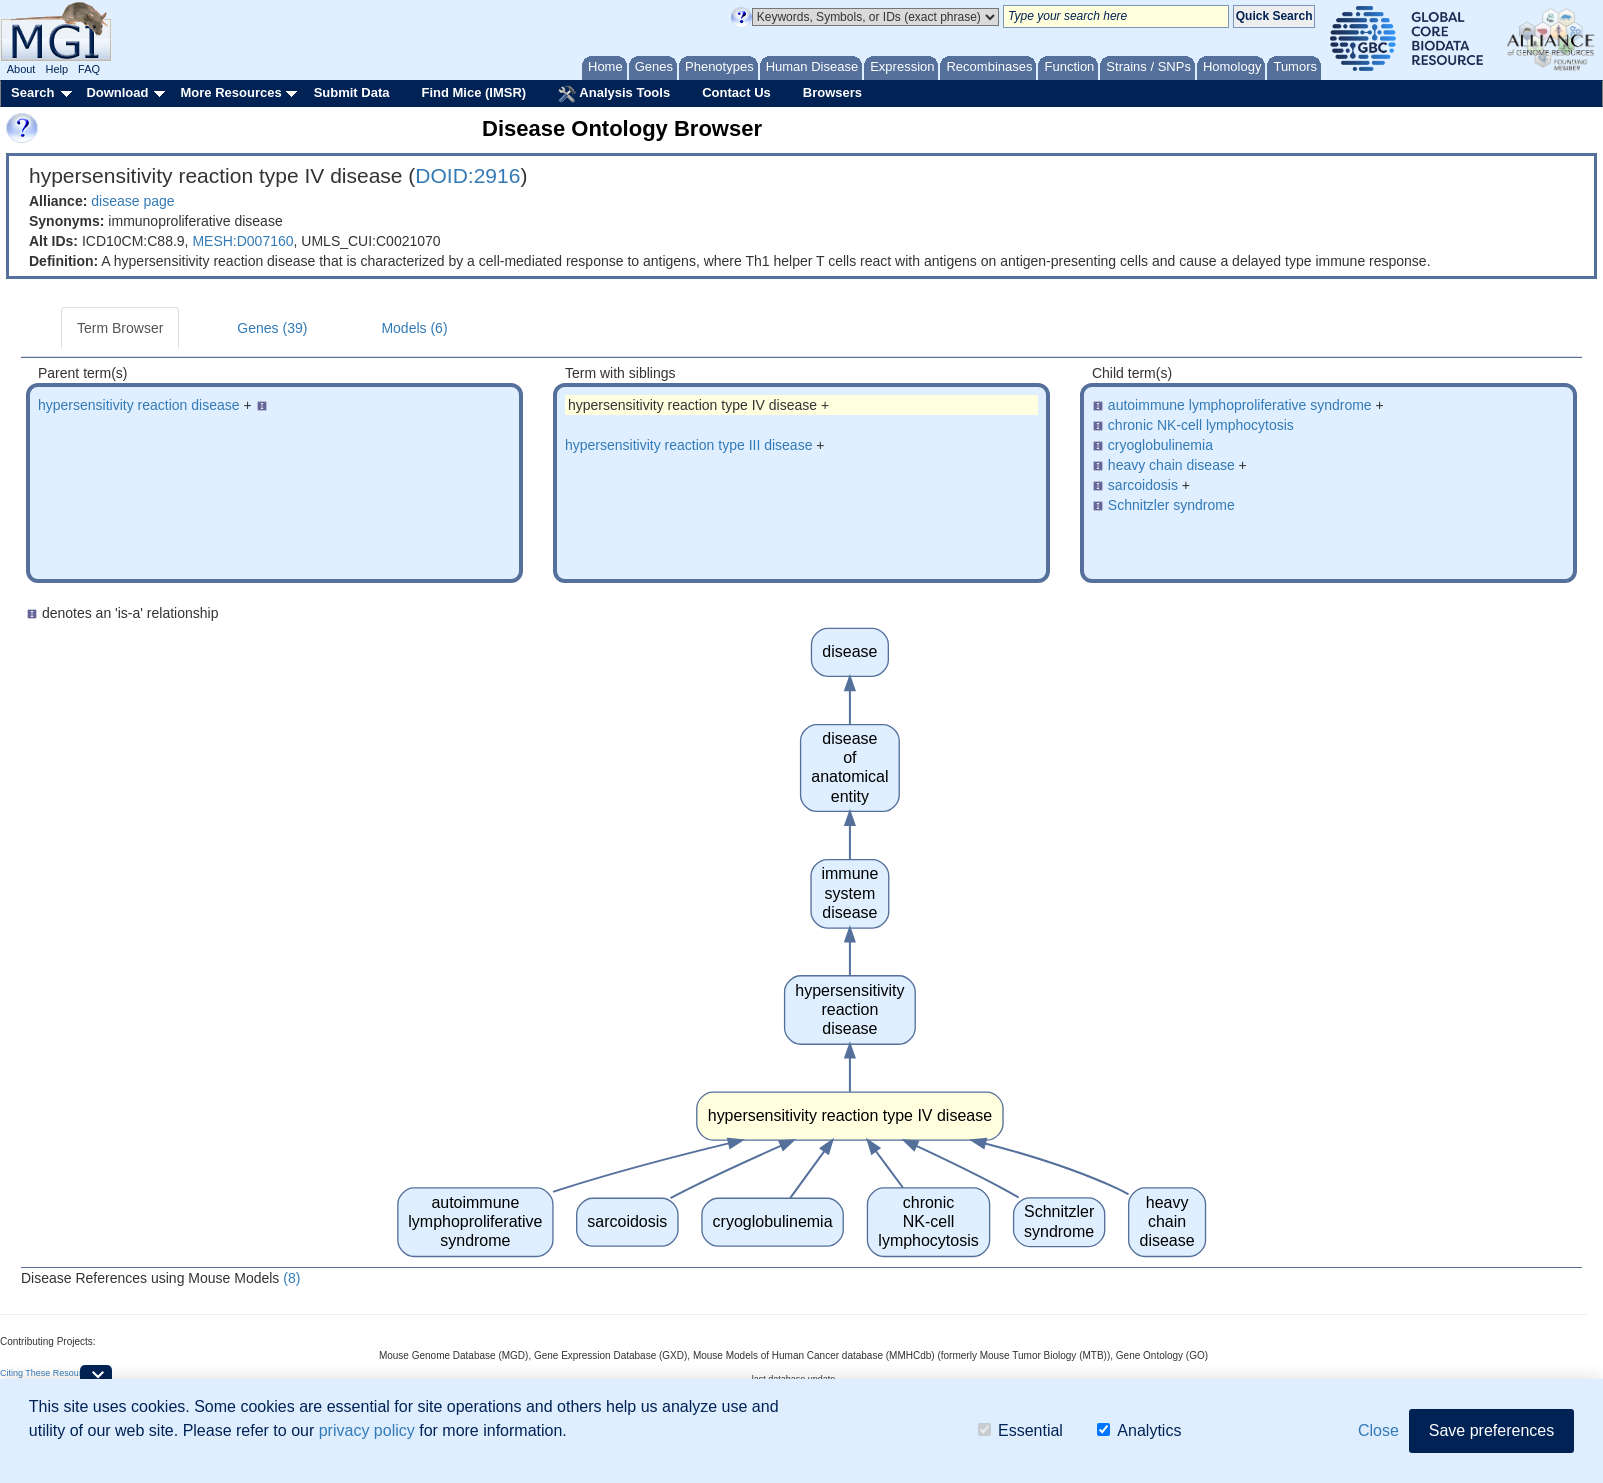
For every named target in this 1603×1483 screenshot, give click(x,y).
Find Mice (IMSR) (473, 92)
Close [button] (1378, 1430)
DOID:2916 (467, 175)
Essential (1020, 1430)
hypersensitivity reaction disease (139, 405)
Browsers (832, 92)
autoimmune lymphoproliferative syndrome (1240, 405)
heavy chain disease (1171, 465)
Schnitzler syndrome (1171, 505)
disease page (132, 201)
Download (117, 92)
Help (56, 69)
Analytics (1139, 1430)
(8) (291, 1278)
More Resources (230, 92)
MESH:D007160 (242, 241)
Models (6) (414, 328)
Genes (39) (272, 328)
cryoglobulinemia (1160, 445)
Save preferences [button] (1491, 1430)
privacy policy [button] (367, 1430)
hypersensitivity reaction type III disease (688, 445)
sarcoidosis (1143, 485)
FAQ (89, 69)
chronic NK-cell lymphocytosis (1201, 425)
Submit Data (352, 92)
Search (32, 92)
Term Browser (120, 328)
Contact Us (736, 92)
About (21, 69)
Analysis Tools (614, 94)
